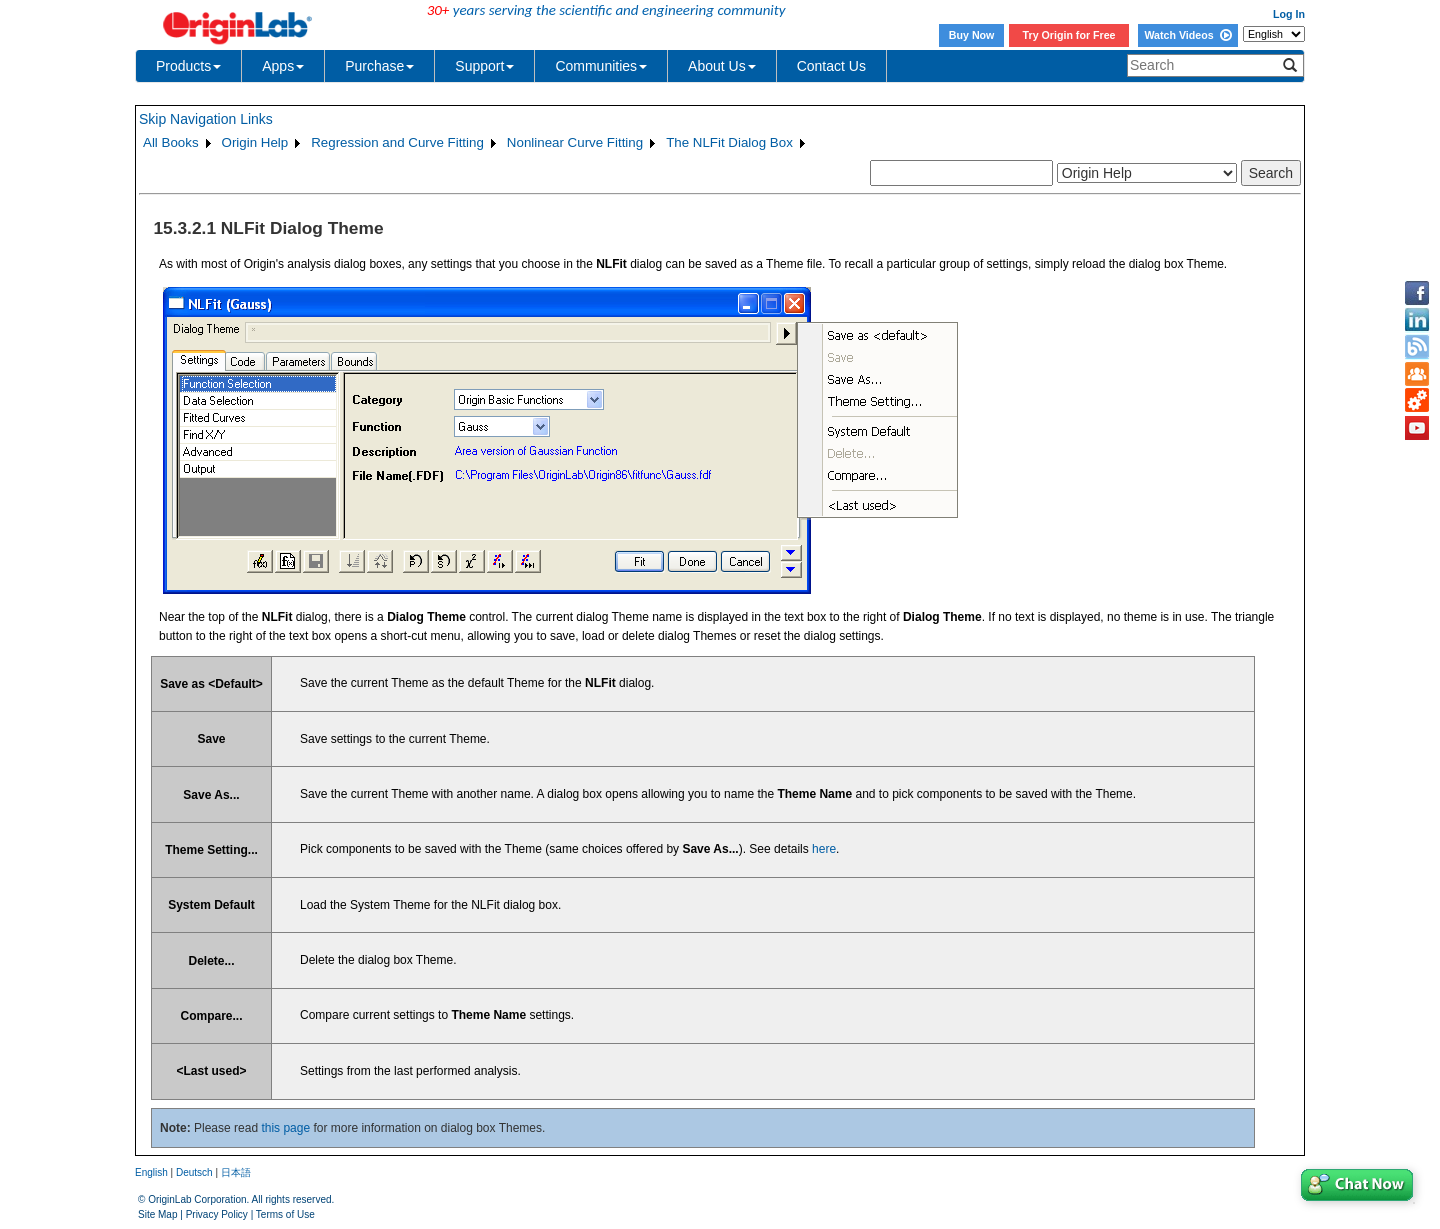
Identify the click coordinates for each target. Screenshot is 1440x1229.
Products (188, 66)
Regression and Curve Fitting (397, 142)
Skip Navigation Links (206, 119)
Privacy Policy (217, 1214)
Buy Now (972, 35)
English (151, 1172)
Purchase (379, 66)
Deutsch (194, 1172)
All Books (171, 142)
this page (285, 1128)
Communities (601, 66)
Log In (1289, 14)
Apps (283, 66)
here (824, 849)
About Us (722, 66)
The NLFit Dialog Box (729, 142)
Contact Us (831, 66)
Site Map (157, 1214)
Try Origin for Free (1069, 35)
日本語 (236, 1172)
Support (484, 66)
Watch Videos (1187, 35)
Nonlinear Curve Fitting (575, 142)
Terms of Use (285, 1214)
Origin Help (255, 142)
